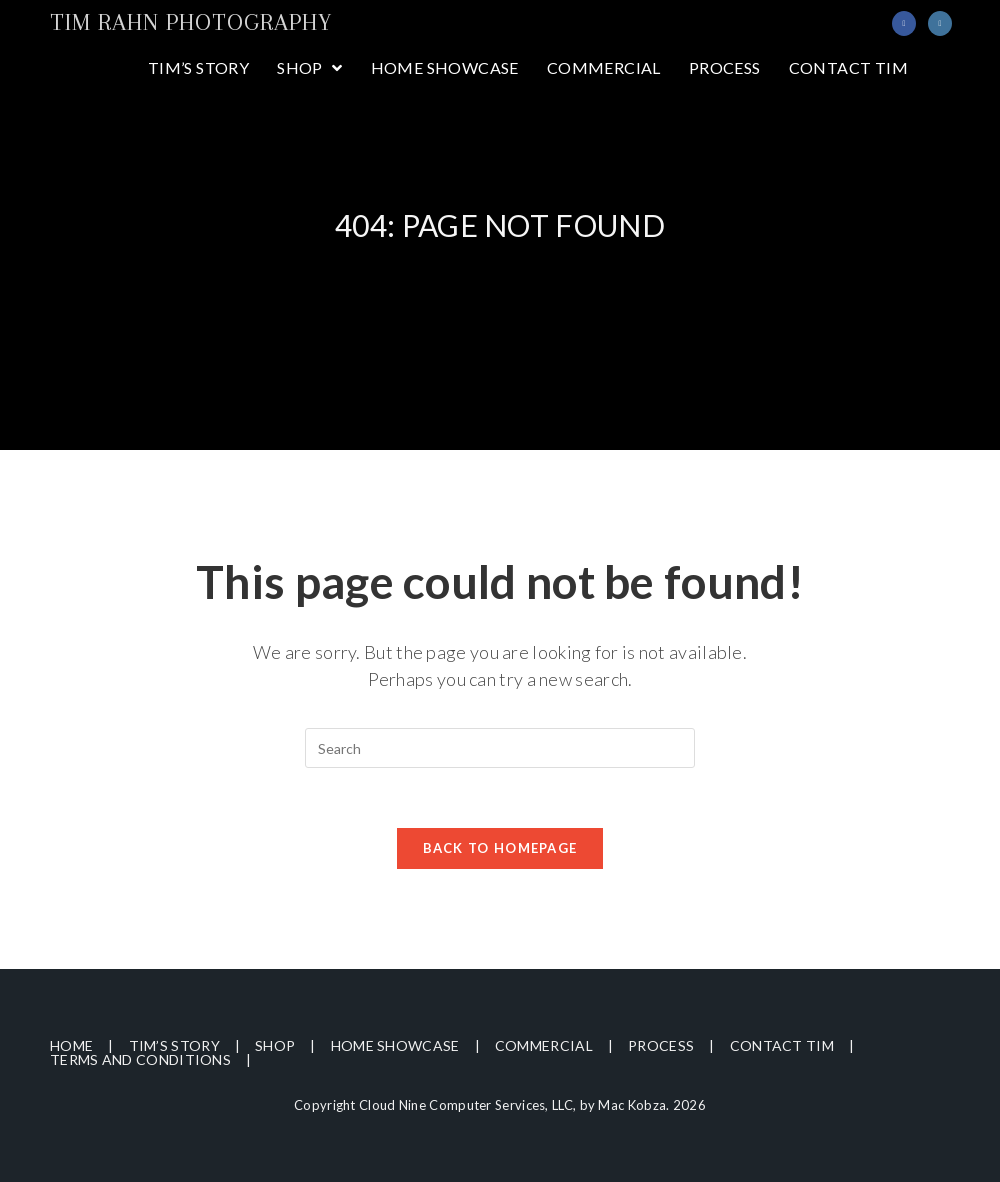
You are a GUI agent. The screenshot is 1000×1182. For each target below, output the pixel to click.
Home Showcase (395, 1045)
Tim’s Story (174, 1045)
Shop (275, 1045)
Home (71, 1045)
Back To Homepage (500, 848)
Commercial (544, 1045)
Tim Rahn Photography (191, 22)
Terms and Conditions (140, 1059)
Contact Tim (782, 1045)
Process (661, 1045)
